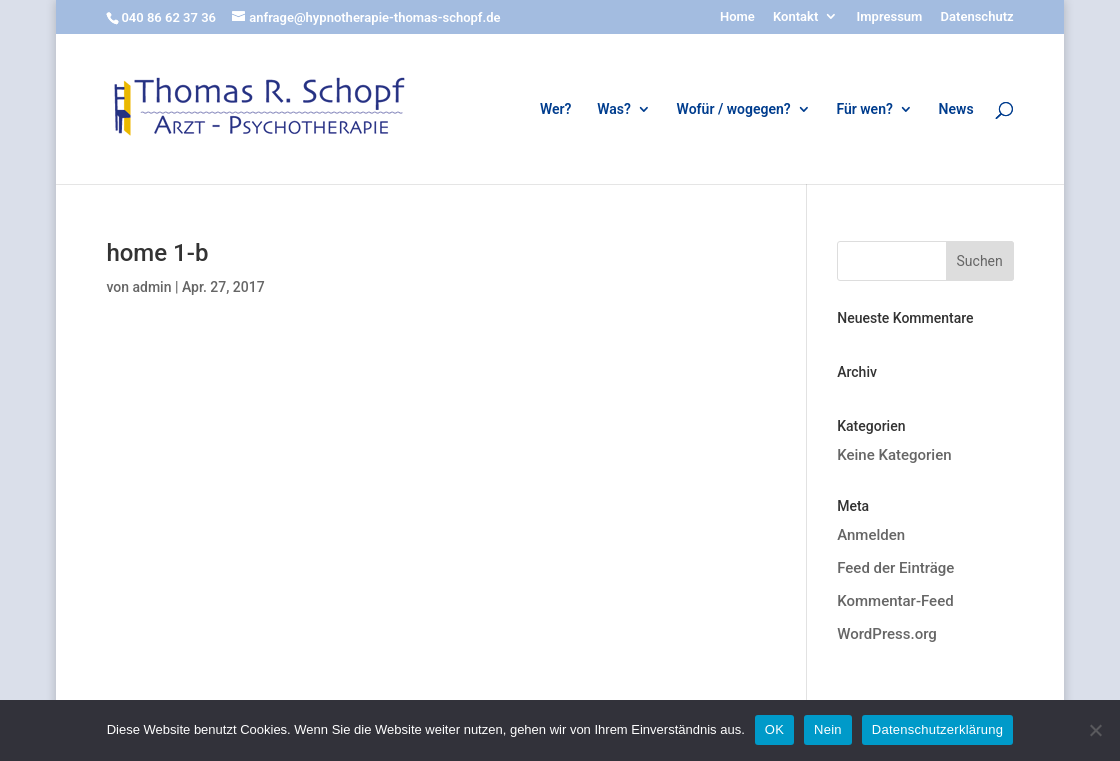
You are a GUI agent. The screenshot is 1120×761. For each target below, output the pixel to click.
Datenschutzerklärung (937, 729)
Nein (828, 729)
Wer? (556, 109)
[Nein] (1095, 730)
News (956, 109)
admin (151, 287)
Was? (614, 109)
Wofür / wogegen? (734, 109)
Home (737, 17)
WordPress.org (887, 634)
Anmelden (871, 535)
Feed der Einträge (895, 568)
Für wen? (864, 109)
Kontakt (795, 17)
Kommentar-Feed (895, 601)
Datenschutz (977, 17)
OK (774, 729)
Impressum (890, 17)
